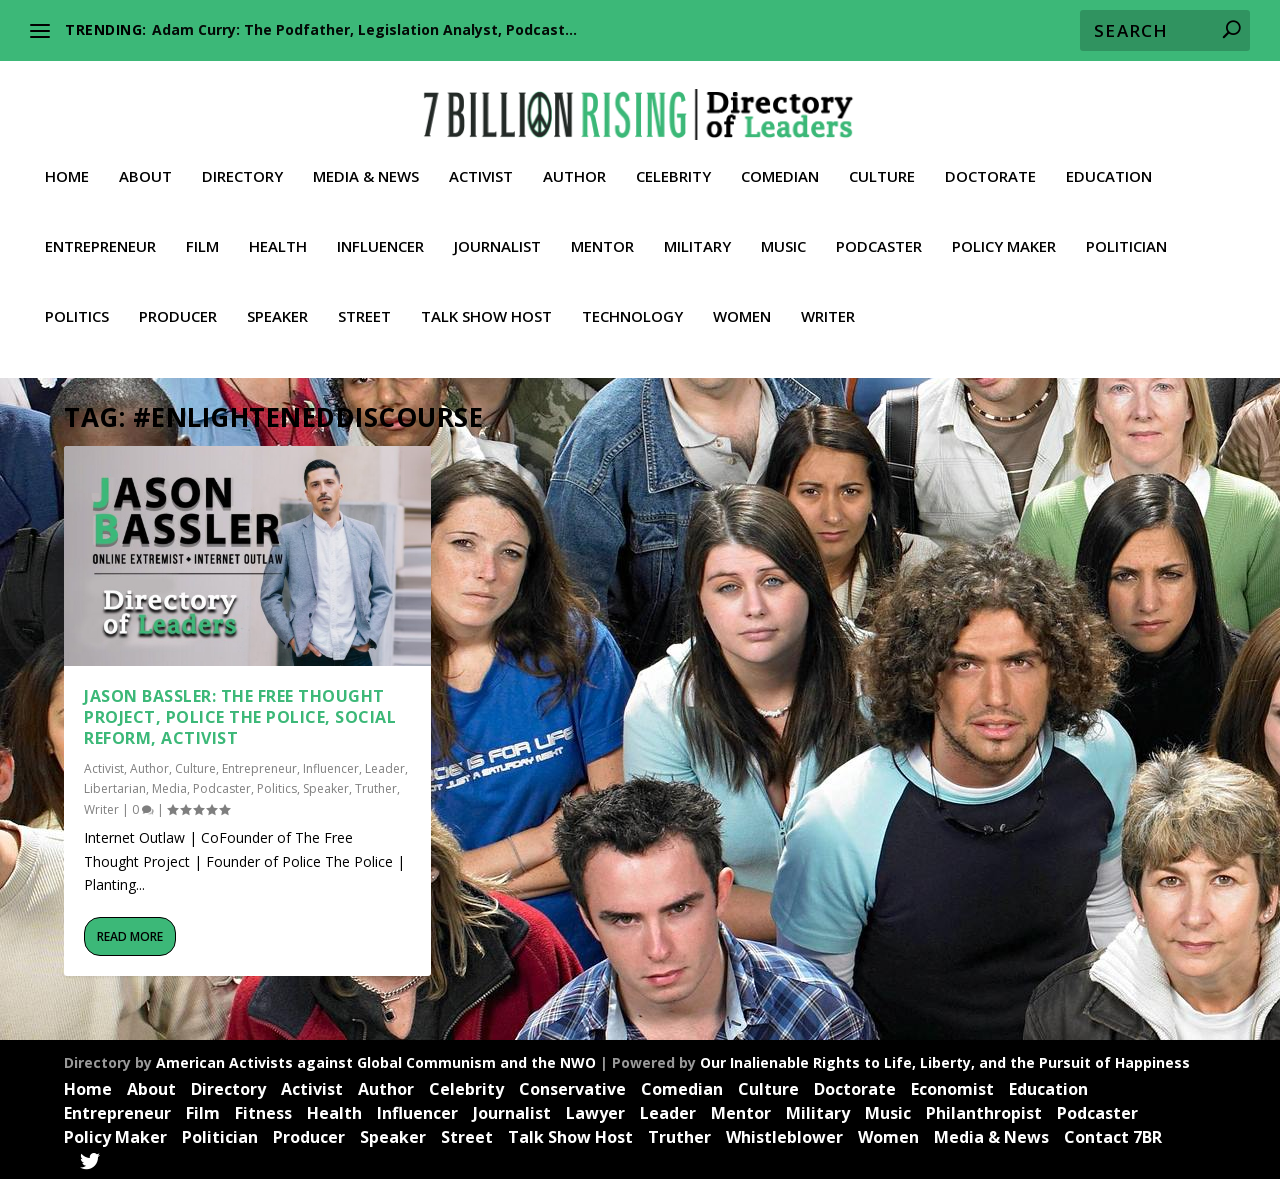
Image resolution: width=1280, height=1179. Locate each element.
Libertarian (115, 785)
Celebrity (673, 161)
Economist (952, 1086)
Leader (385, 765)
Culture (882, 161)
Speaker (277, 301)
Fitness (263, 1110)
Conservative (572, 1086)
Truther (376, 785)
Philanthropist (984, 1110)
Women (742, 301)
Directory (242, 161)
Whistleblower (784, 1134)
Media (169, 785)
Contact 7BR (1113, 1134)
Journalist (497, 231)
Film (202, 231)
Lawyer (595, 1110)
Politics (77, 301)
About (145, 161)
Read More (130, 933)
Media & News (366, 161)
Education (1109, 161)
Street (364, 301)
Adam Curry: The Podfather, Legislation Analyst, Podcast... (364, 29)
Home (67, 161)
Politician (1126, 231)
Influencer (380, 231)
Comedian (780, 161)
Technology (632, 301)
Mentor (602, 231)
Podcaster (879, 231)
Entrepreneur (100, 231)
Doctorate (990, 161)
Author (574, 161)
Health (278, 231)
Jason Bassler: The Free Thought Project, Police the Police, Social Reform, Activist (240, 714)
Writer (828, 301)
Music (783, 231)
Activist (481, 161)
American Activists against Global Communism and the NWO (376, 1059)
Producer (178, 301)
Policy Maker (1004, 231)
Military (697, 231)
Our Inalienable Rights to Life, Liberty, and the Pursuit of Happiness (945, 1059)
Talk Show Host (486, 301)
